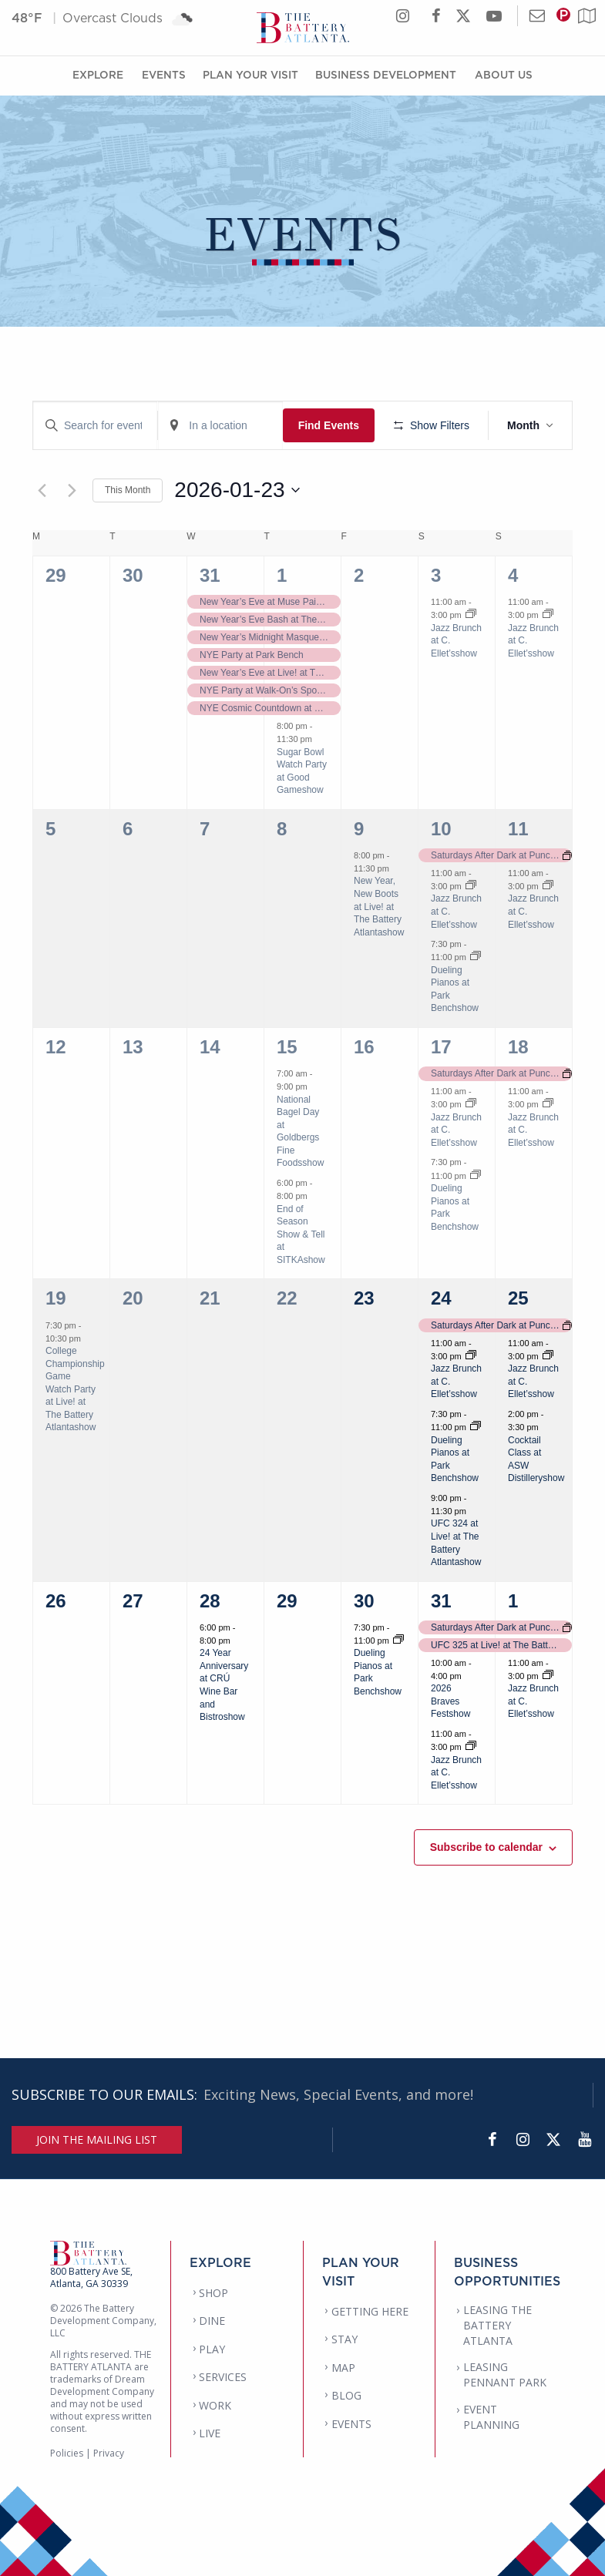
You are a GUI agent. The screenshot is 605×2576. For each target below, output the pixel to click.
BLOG (346, 2395)
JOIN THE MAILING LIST (96, 2139)
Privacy (108, 2453)
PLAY (212, 2349)
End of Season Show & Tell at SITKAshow (301, 1234)
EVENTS (351, 2423)
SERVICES (223, 2376)
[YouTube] (584, 2140)
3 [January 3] (436, 575)
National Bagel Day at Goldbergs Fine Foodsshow (300, 1131)
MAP (343, 2367)
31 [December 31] (210, 575)
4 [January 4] (513, 575)
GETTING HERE (369, 2311)
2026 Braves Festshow (450, 1701)
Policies (66, 2453)
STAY (344, 2339)
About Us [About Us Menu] (504, 74)
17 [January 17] (441, 1046)
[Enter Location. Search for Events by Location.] (220, 425)
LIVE (209, 2433)
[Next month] (71, 490)
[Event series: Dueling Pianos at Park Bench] (475, 957)
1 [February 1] (513, 1600)
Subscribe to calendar (486, 1847)
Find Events (328, 425)
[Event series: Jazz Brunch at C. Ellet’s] (471, 615)
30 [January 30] (364, 1600)
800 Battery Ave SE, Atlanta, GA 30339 (91, 2277)
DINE (212, 2320)
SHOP (213, 2292)
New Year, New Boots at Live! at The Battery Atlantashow (379, 906)
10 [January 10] (441, 828)
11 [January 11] (518, 828)
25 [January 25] (518, 1298)
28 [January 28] (210, 1600)
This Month (127, 490)
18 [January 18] (518, 1046)
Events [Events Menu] (164, 74)
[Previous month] (41, 490)
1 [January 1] (282, 575)
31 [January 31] (441, 1600)
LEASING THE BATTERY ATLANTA (497, 2325)
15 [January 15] (287, 1046)
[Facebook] (491, 2140)
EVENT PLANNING (491, 2417)
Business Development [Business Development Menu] (385, 74)
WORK (215, 2405)
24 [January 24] (441, 1298)
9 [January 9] (359, 828)
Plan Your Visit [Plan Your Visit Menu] (250, 74)
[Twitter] (553, 2140)
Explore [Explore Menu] (97, 74)
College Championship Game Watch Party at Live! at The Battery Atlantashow (75, 1388)
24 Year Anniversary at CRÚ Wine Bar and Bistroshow (224, 1684)
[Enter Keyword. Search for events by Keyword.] (95, 425)
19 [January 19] (55, 1298)
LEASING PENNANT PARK (504, 2374)
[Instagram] (522, 2140)
